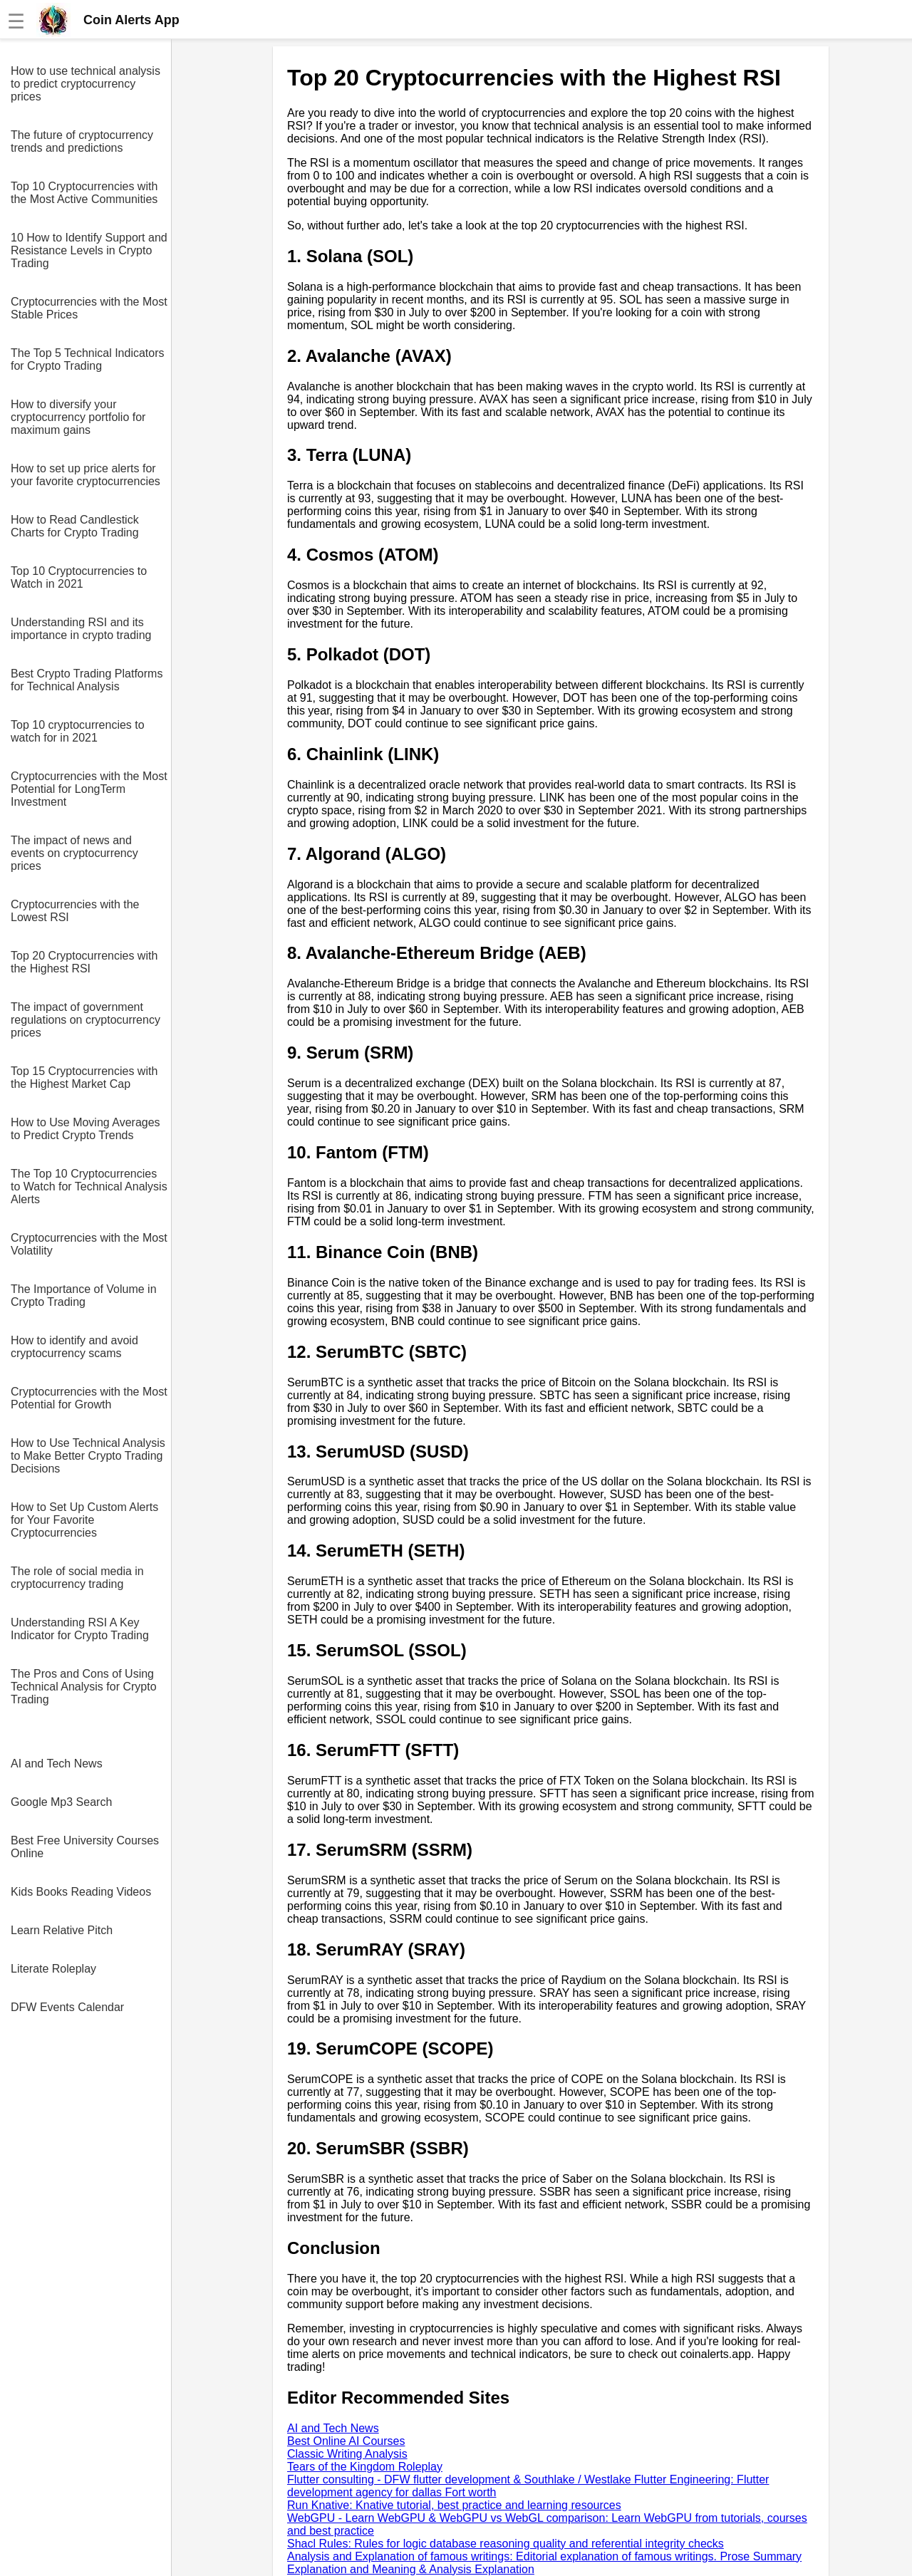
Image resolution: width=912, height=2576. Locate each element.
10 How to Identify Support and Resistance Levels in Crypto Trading (89, 250)
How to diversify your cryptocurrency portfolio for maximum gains (78, 417)
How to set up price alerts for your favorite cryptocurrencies (85, 474)
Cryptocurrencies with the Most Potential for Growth (89, 1398)
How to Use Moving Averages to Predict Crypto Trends (85, 1128)
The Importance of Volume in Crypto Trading (84, 1295)
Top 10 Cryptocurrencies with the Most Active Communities (84, 192)
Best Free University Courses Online (85, 1846)
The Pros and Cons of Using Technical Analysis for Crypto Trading (84, 1686)
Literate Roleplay (53, 1969)
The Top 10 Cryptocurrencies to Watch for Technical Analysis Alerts (89, 1186)
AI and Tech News (57, 1763)
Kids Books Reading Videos (81, 1892)
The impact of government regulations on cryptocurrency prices (85, 1020)
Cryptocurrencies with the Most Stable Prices (89, 308)
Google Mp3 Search (61, 1802)
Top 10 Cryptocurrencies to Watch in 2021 (79, 577)
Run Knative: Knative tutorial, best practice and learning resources (454, 2505)
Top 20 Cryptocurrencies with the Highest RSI (84, 962)
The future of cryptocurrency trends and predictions (82, 141)
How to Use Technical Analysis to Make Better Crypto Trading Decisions (88, 1456)
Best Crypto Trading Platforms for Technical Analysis (86, 680)
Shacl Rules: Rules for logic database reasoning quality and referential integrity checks (505, 2544)
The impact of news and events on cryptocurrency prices (74, 853)
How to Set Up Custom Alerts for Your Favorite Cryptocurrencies (84, 1520)
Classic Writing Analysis (347, 2454)
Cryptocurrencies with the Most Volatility (89, 1244)
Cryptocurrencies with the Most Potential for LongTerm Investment (89, 789)
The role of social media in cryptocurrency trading (77, 1577)
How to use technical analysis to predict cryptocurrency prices (85, 84)
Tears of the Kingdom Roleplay (364, 2467)
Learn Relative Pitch (62, 1930)
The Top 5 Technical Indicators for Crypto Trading (88, 359)
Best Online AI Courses (346, 2441)
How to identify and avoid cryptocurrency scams (74, 1346)
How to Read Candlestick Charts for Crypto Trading (75, 526)
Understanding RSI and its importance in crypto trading (81, 628)
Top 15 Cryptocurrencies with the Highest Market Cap (84, 1077)
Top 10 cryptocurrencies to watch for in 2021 (78, 731)
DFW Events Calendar (67, 2007)
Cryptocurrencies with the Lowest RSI (75, 910)
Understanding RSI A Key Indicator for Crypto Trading (80, 1628)
